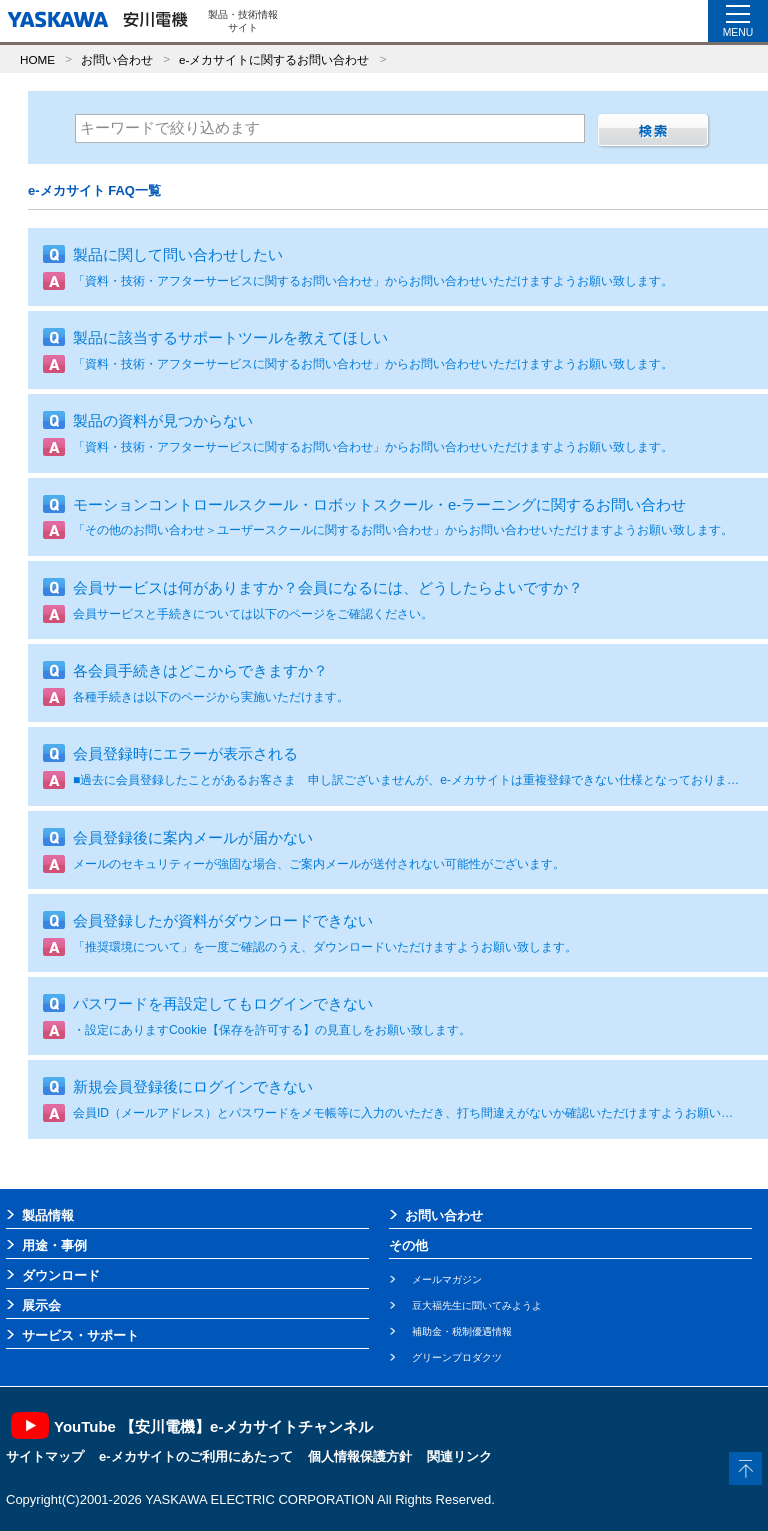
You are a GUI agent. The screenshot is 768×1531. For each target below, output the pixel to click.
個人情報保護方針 (360, 1456)
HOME (37, 59)
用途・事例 (54, 1245)
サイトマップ (45, 1456)
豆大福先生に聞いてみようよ (477, 1305)
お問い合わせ (117, 59)
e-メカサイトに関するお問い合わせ (274, 59)
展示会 (41, 1305)
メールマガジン (447, 1279)
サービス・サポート (80, 1335)
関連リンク (459, 1456)
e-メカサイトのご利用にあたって (196, 1456)
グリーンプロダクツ (457, 1357)
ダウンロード (61, 1275)
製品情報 (48, 1215)
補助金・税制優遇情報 (462, 1331)
